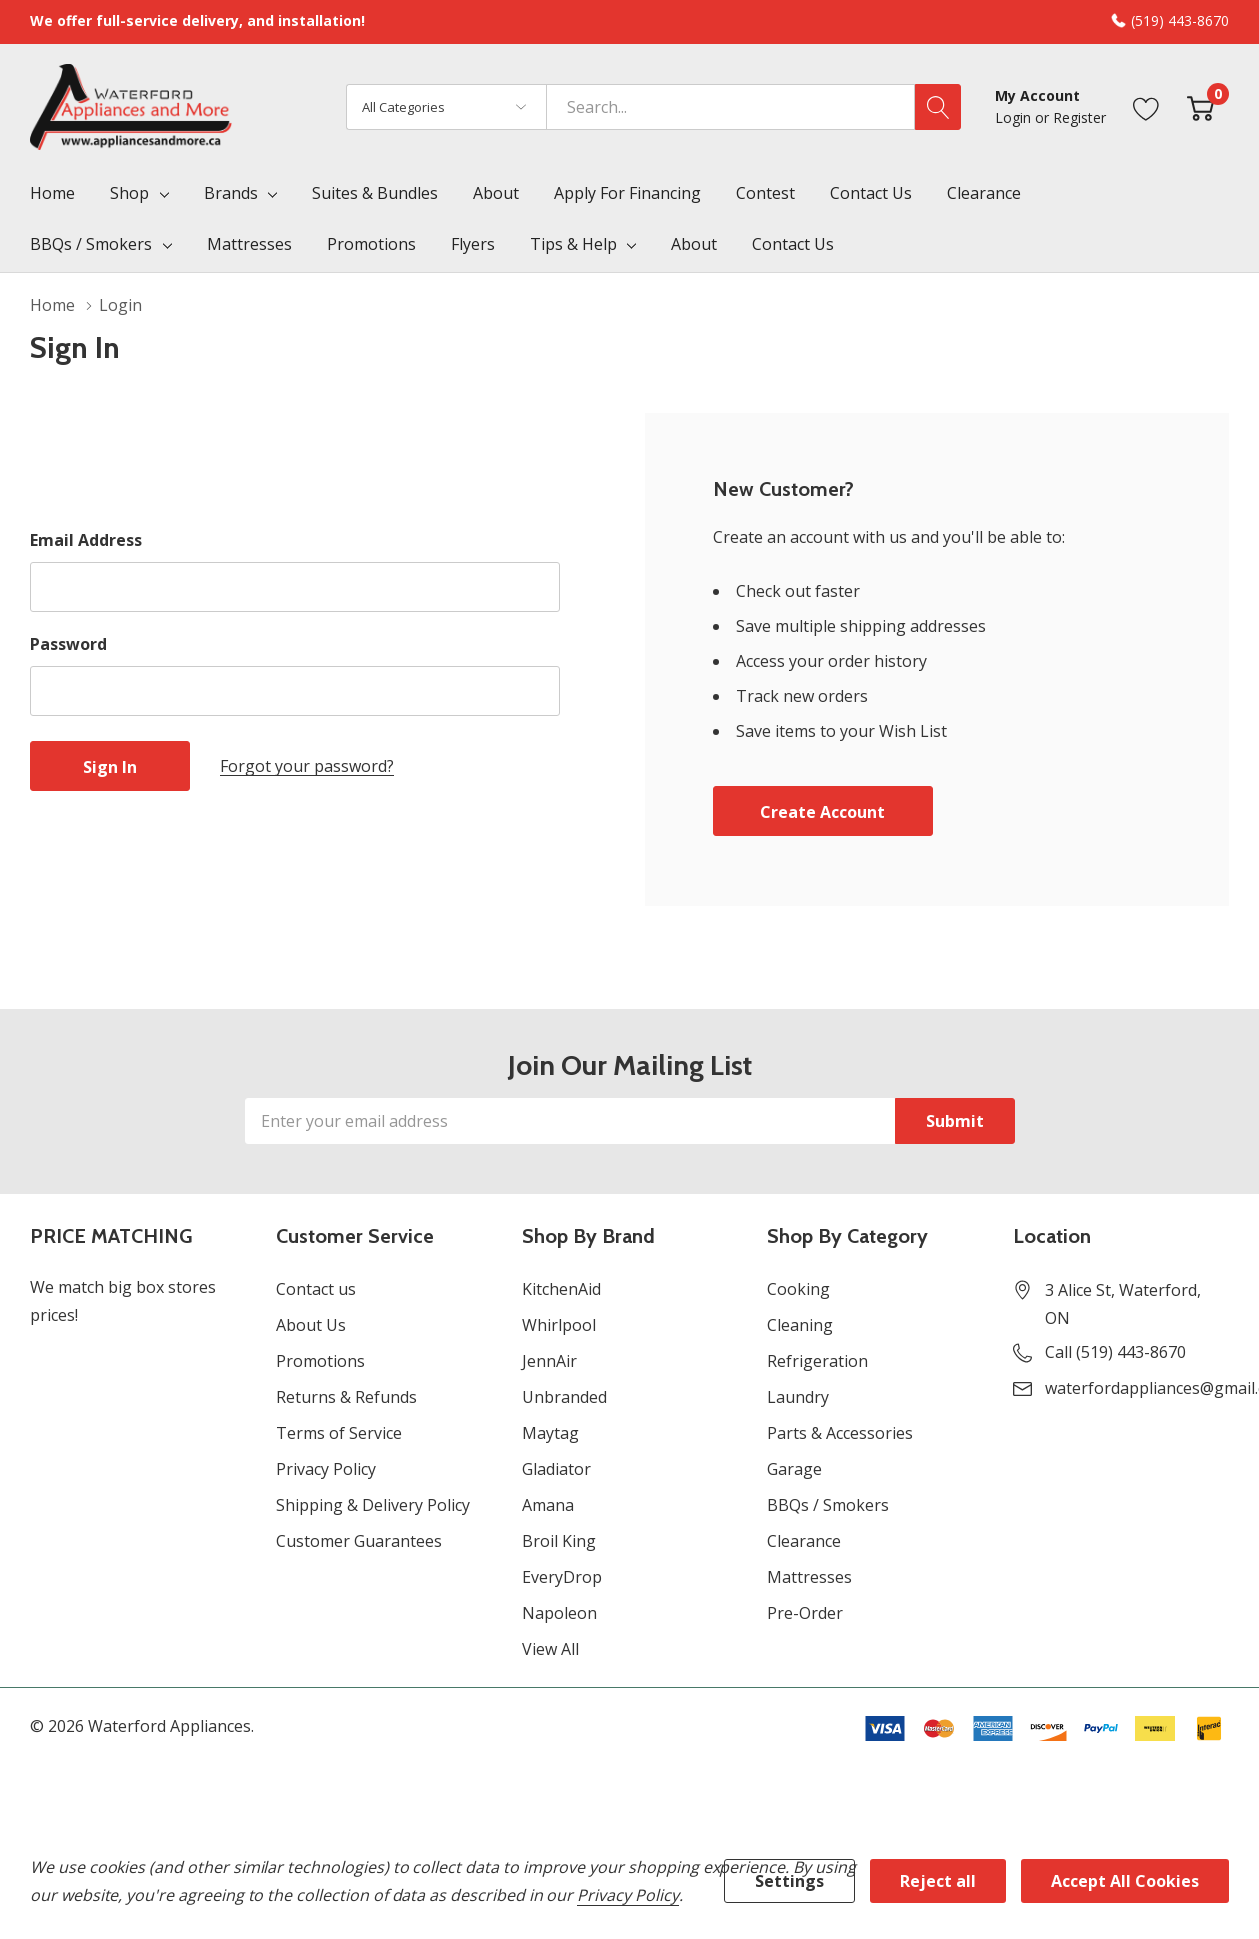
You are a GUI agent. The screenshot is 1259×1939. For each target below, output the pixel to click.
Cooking (798, 1289)
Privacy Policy (326, 1469)
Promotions (320, 1361)
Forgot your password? (307, 766)
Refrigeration (817, 1361)
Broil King (559, 1541)
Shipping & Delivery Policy (373, 1505)
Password (68, 644)
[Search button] (938, 107)
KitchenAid (561, 1289)
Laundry (798, 1397)
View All (550, 1649)
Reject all (938, 1881)
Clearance (804, 1541)
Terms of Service (339, 1433)
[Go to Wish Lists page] (1146, 106)
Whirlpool (559, 1325)
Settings (789, 1881)
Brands (231, 193)
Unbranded (564, 1397)
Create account (822, 812)
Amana (548, 1505)
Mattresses (809, 1577)
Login (1015, 117)
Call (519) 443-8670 (1115, 1352)
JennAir (549, 1361)
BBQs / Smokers (91, 244)
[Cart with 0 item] (1200, 106)
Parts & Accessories (840, 1433)
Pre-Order (805, 1613)
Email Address (86, 540)
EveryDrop (562, 1577)
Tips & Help (573, 244)
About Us (311, 1325)
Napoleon (559, 1613)
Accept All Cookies (1125, 1881)
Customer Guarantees (359, 1541)
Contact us (316, 1289)
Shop (129, 193)
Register (1079, 117)
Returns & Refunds (346, 1397)
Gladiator (556, 1469)
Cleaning (800, 1325)
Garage (794, 1469)
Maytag (550, 1433)
